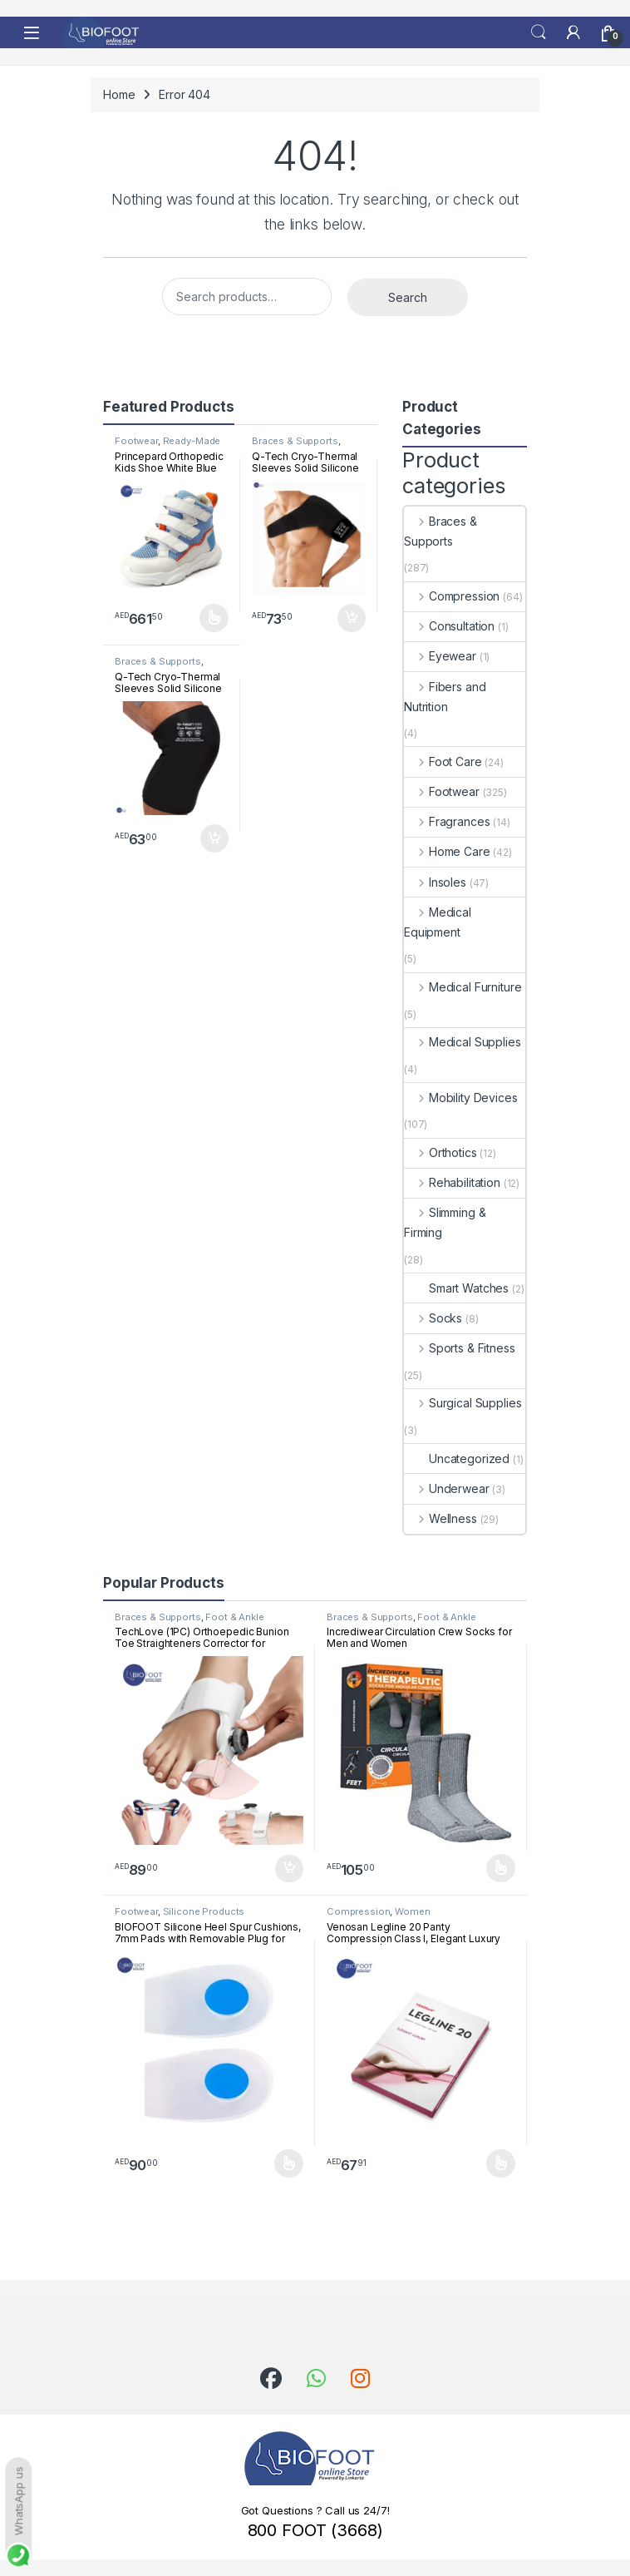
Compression (452, 596)
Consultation (449, 626)
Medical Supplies (462, 1042)
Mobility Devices (461, 1097)
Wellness (440, 1518)
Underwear (447, 1488)
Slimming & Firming (444, 1222)
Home (119, 94)
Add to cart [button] (351, 618)
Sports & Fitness (459, 1348)
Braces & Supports (295, 441)
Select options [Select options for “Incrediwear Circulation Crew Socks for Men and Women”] (500, 1868)
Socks (433, 1318)
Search (538, 32)
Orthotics (440, 1152)
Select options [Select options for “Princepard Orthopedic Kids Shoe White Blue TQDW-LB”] (214, 618)
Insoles (435, 882)
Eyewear (440, 656)
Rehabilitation (452, 1182)
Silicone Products (204, 1911)
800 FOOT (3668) (315, 2530)
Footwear (136, 441)
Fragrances (447, 821)
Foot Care (443, 761)
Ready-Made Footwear (167, 446)
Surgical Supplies (462, 1403)
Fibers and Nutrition (444, 697)
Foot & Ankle (234, 1617)
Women (412, 1911)
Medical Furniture (462, 987)
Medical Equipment (437, 922)
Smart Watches (456, 1288)
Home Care (447, 851)
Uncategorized (456, 1458)
